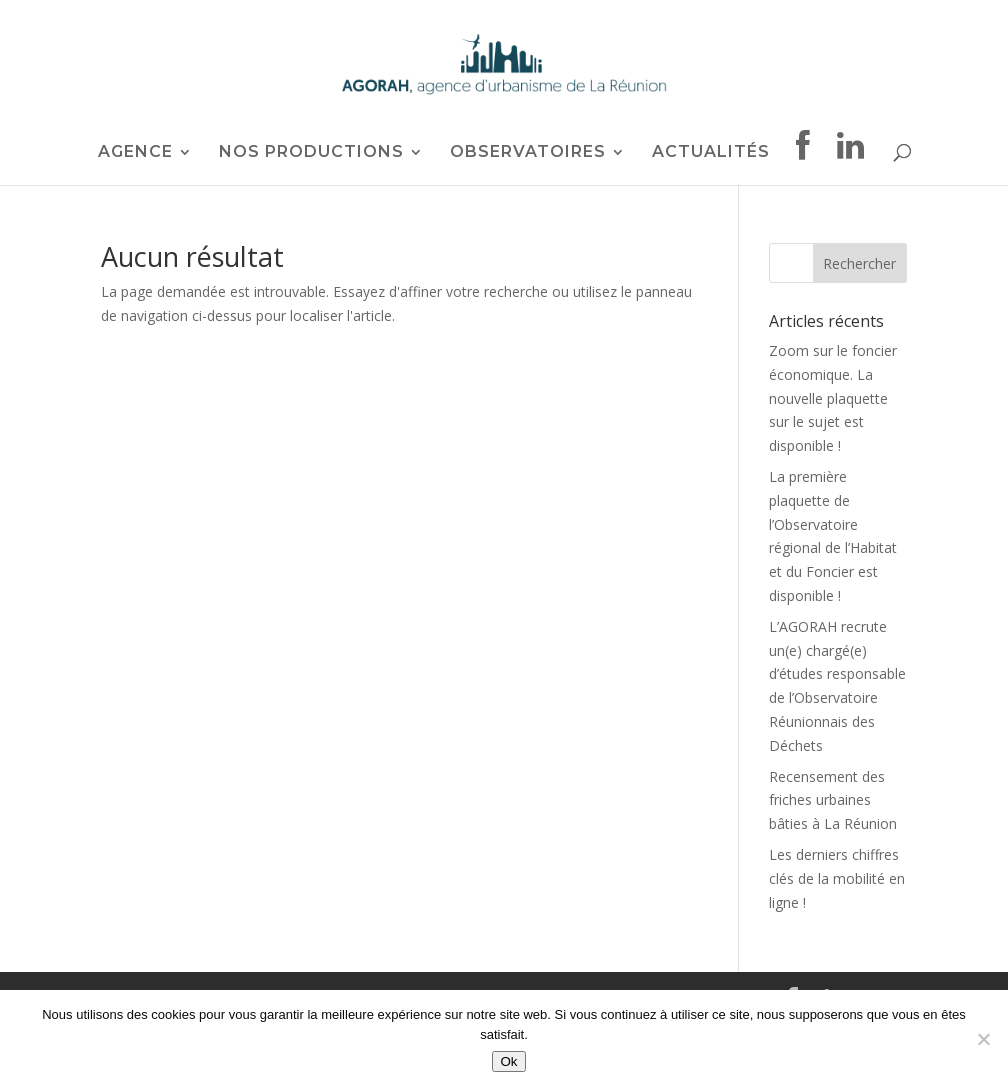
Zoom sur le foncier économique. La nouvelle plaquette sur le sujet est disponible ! (833, 398)
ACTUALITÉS (711, 153)
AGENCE (135, 153)
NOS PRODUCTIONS (311, 153)
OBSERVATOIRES (528, 153)
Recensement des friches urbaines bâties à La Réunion (833, 800)
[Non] (983, 1039)
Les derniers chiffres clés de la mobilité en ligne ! (837, 878)
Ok (508, 1061)
